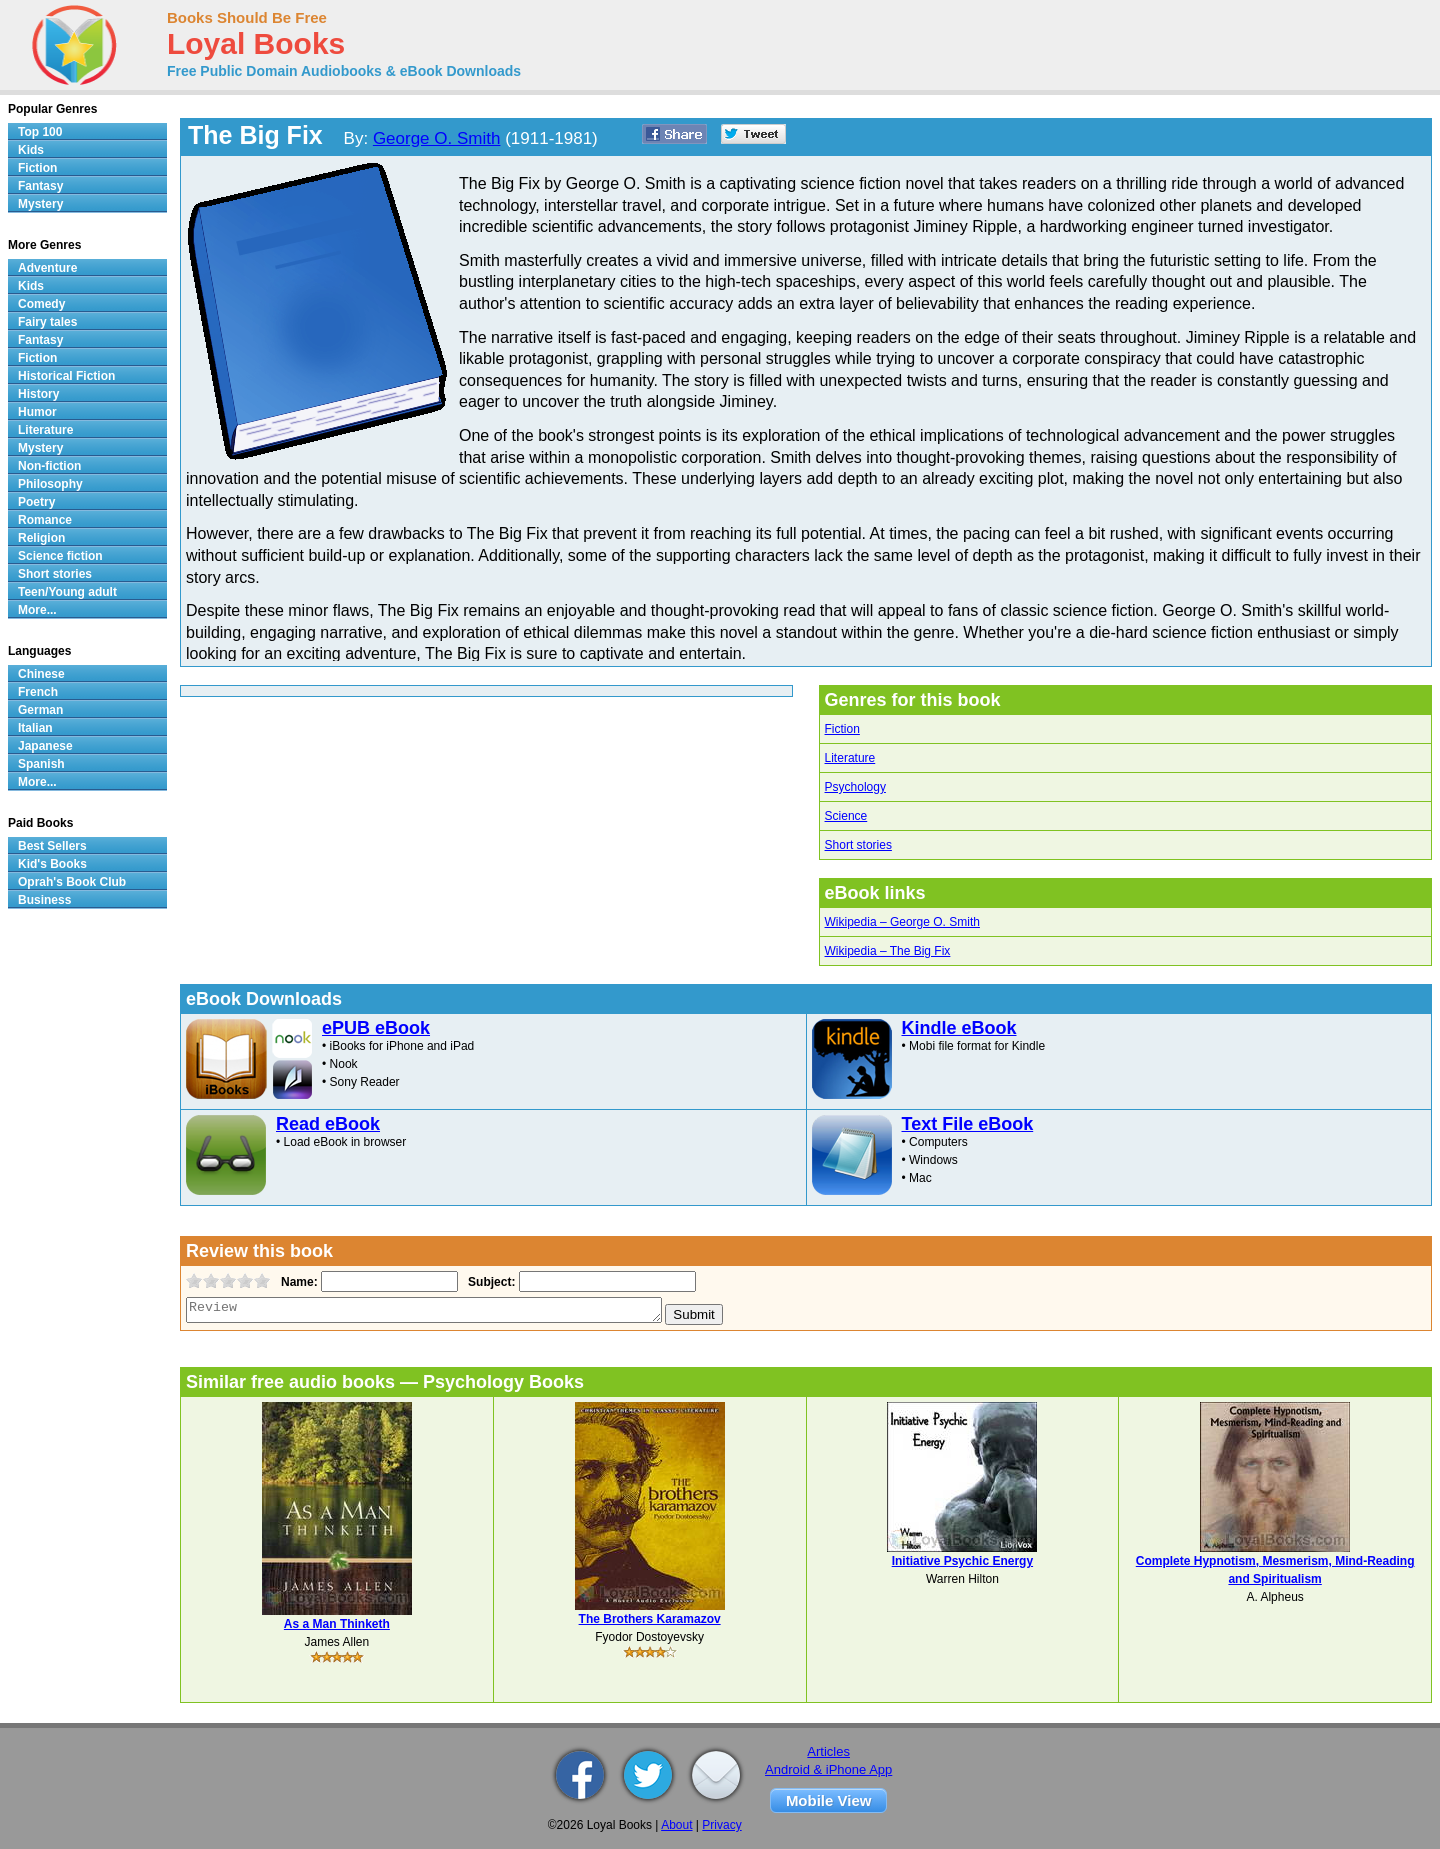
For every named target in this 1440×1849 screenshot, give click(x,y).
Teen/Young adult (67, 592)
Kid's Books (52, 864)
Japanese (45, 746)
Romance (45, 520)
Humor (37, 412)
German (40, 710)
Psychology (855, 787)
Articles (828, 1751)
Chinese (41, 674)
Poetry (36, 502)
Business (44, 900)
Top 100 (40, 132)
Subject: (489, 1282)
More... (37, 610)
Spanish (41, 764)
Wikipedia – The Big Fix (888, 951)
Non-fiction (49, 466)
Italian (35, 728)
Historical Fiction (66, 376)
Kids (31, 150)
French (38, 692)
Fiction (842, 729)
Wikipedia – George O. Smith (902, 922)
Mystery (40, 204)
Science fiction (60, 556)
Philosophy (50, 484)
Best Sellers (52, 846)
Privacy (721, 1825)
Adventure (47, 268)
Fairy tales (47, 322)
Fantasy (40, 186)
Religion (41, 538)
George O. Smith (437, 138)
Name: (297, 1282)
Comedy (41, 304)
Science (846, 816)
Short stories (858, 845)
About (676, 1825)
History (38, 394)
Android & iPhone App (828, 1769)
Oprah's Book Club (72, 882)
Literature (850, 758)
